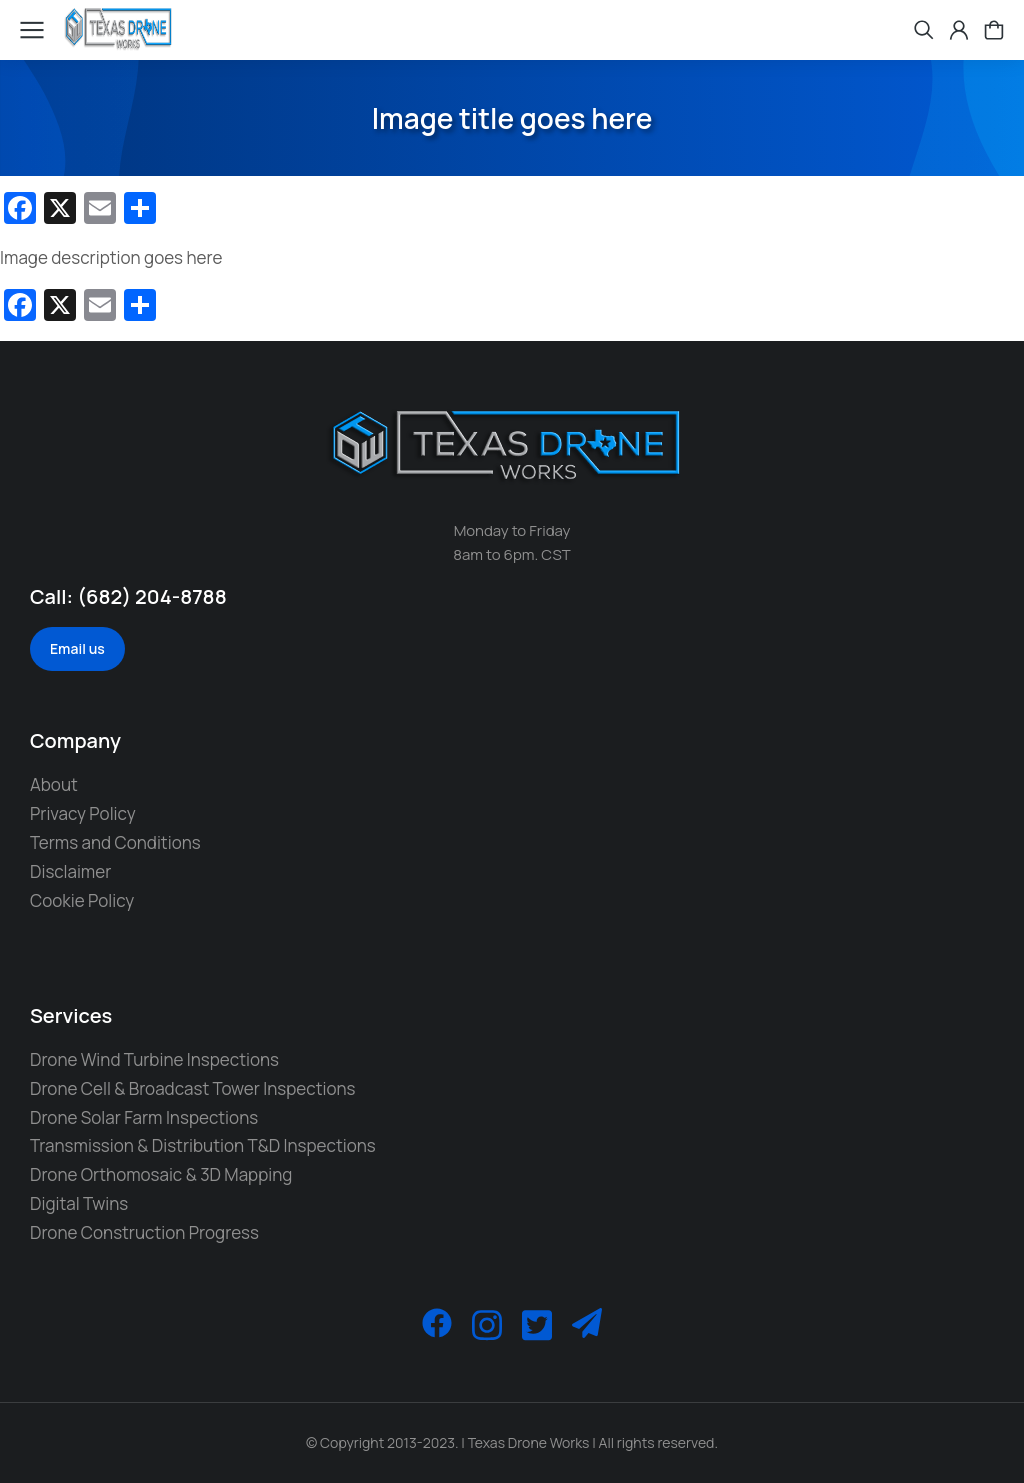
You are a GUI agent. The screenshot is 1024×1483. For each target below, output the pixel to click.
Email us (77, 648)
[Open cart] (994, 30)
